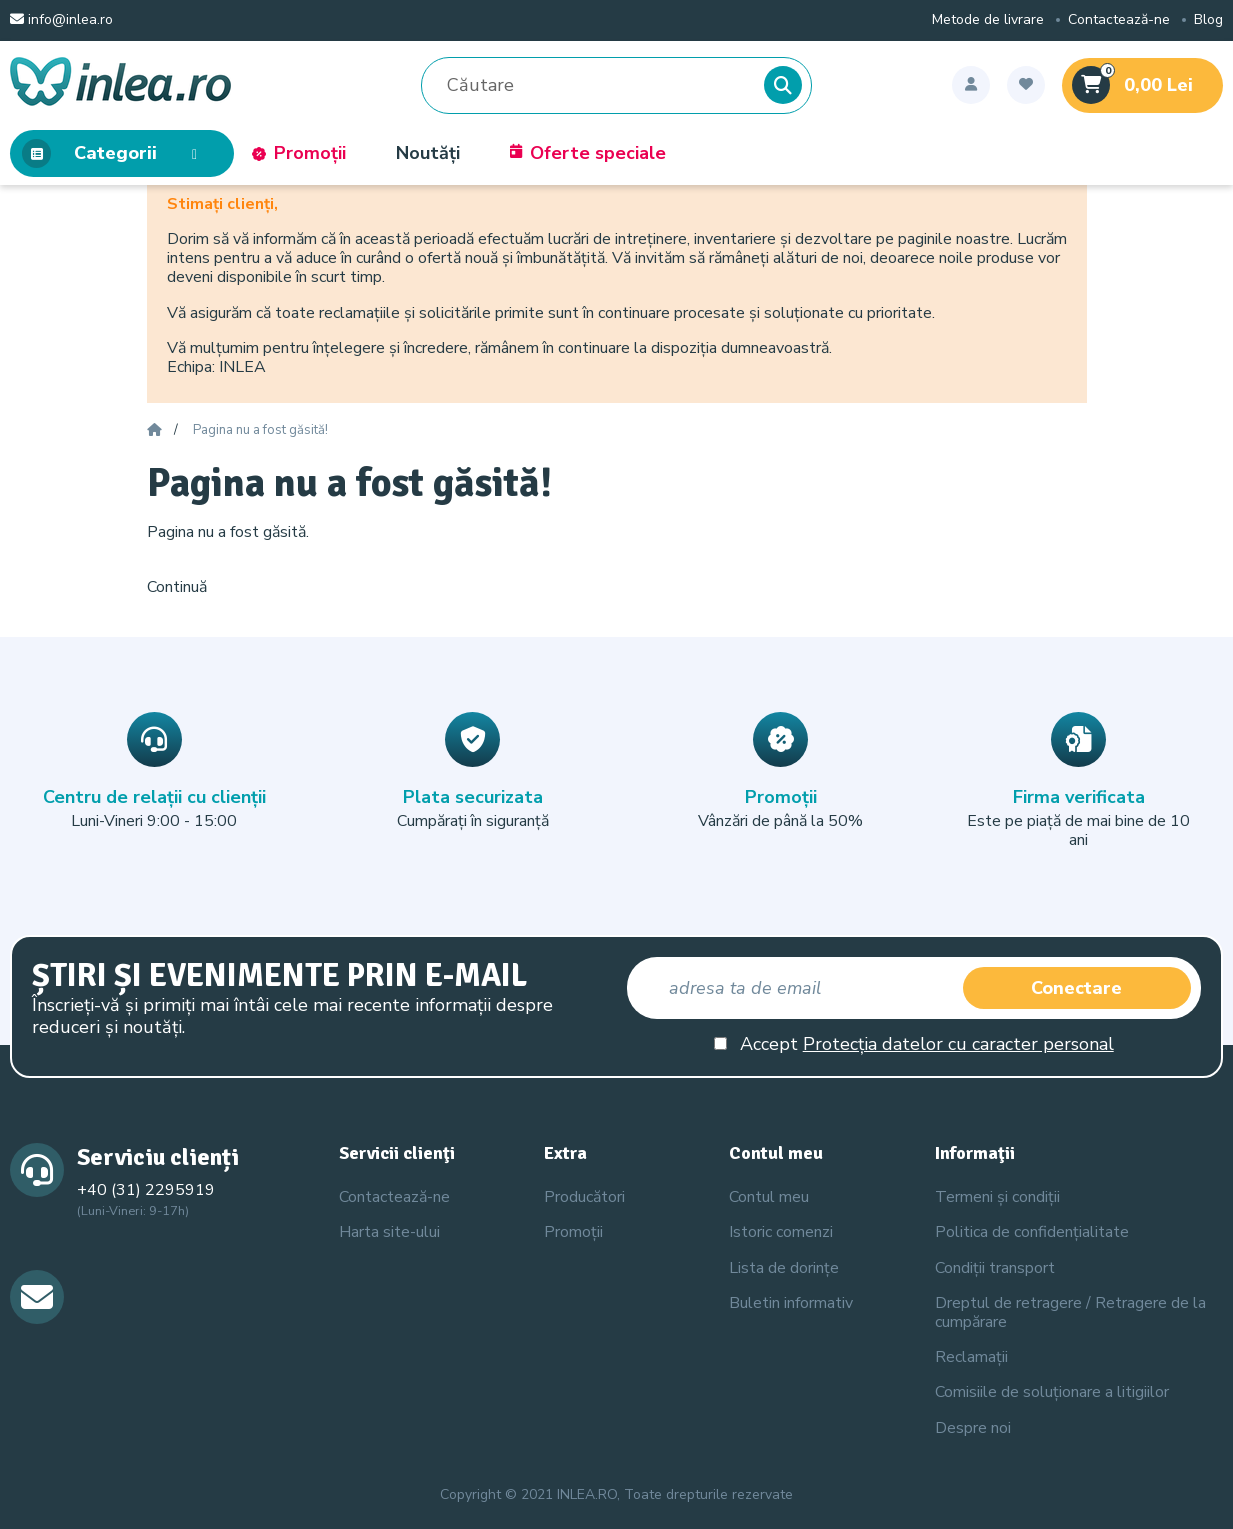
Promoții (299, 154)
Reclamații (971, 1357)
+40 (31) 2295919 (146, 1190)
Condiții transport (995, 1268)
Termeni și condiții (997, 1197)
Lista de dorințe (784, 1268)
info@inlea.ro (61, 20)
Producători (584, 1197)
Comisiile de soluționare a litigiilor (1052, 1392)
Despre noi (973, 1428)
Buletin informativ (791, 1303)
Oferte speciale (588, 154)
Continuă (177, 587)
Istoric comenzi (781, 1232)
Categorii (115, 154)
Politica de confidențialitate (1032, 1232)
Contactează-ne (1119, 20)
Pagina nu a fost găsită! (260, 431)
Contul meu (769, 1197)
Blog (1208, 20)
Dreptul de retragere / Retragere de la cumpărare (1070, 1312)
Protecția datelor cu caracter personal (958, 1044)
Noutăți (428, 154)
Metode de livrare (988, 20)
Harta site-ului (389, 1232)
